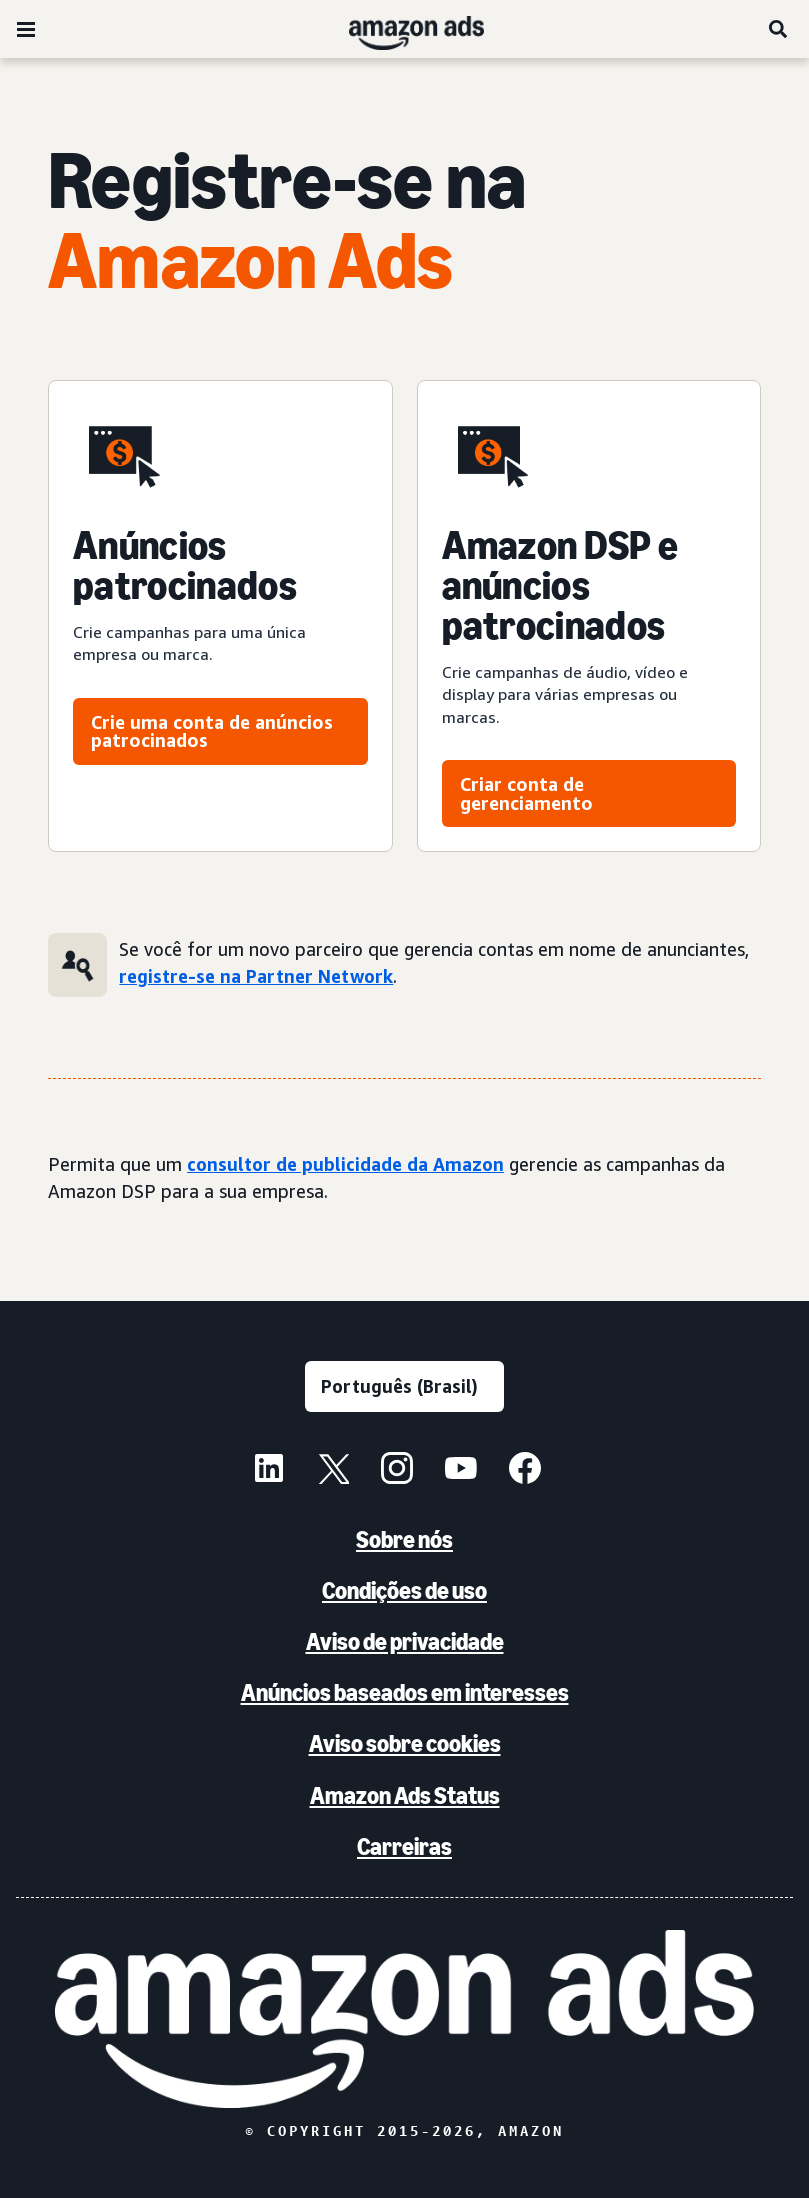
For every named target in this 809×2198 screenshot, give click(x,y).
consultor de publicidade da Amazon (345, 1164)
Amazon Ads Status (405, 1795)
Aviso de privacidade (405, 1641)
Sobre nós (404, 1539)
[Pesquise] (779, 29)
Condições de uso (404, 1590)
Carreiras (404, 1846)
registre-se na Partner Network (256, 976)
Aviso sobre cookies (405, 1743)
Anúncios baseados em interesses (405, 1692)
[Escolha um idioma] (404, 1386)
